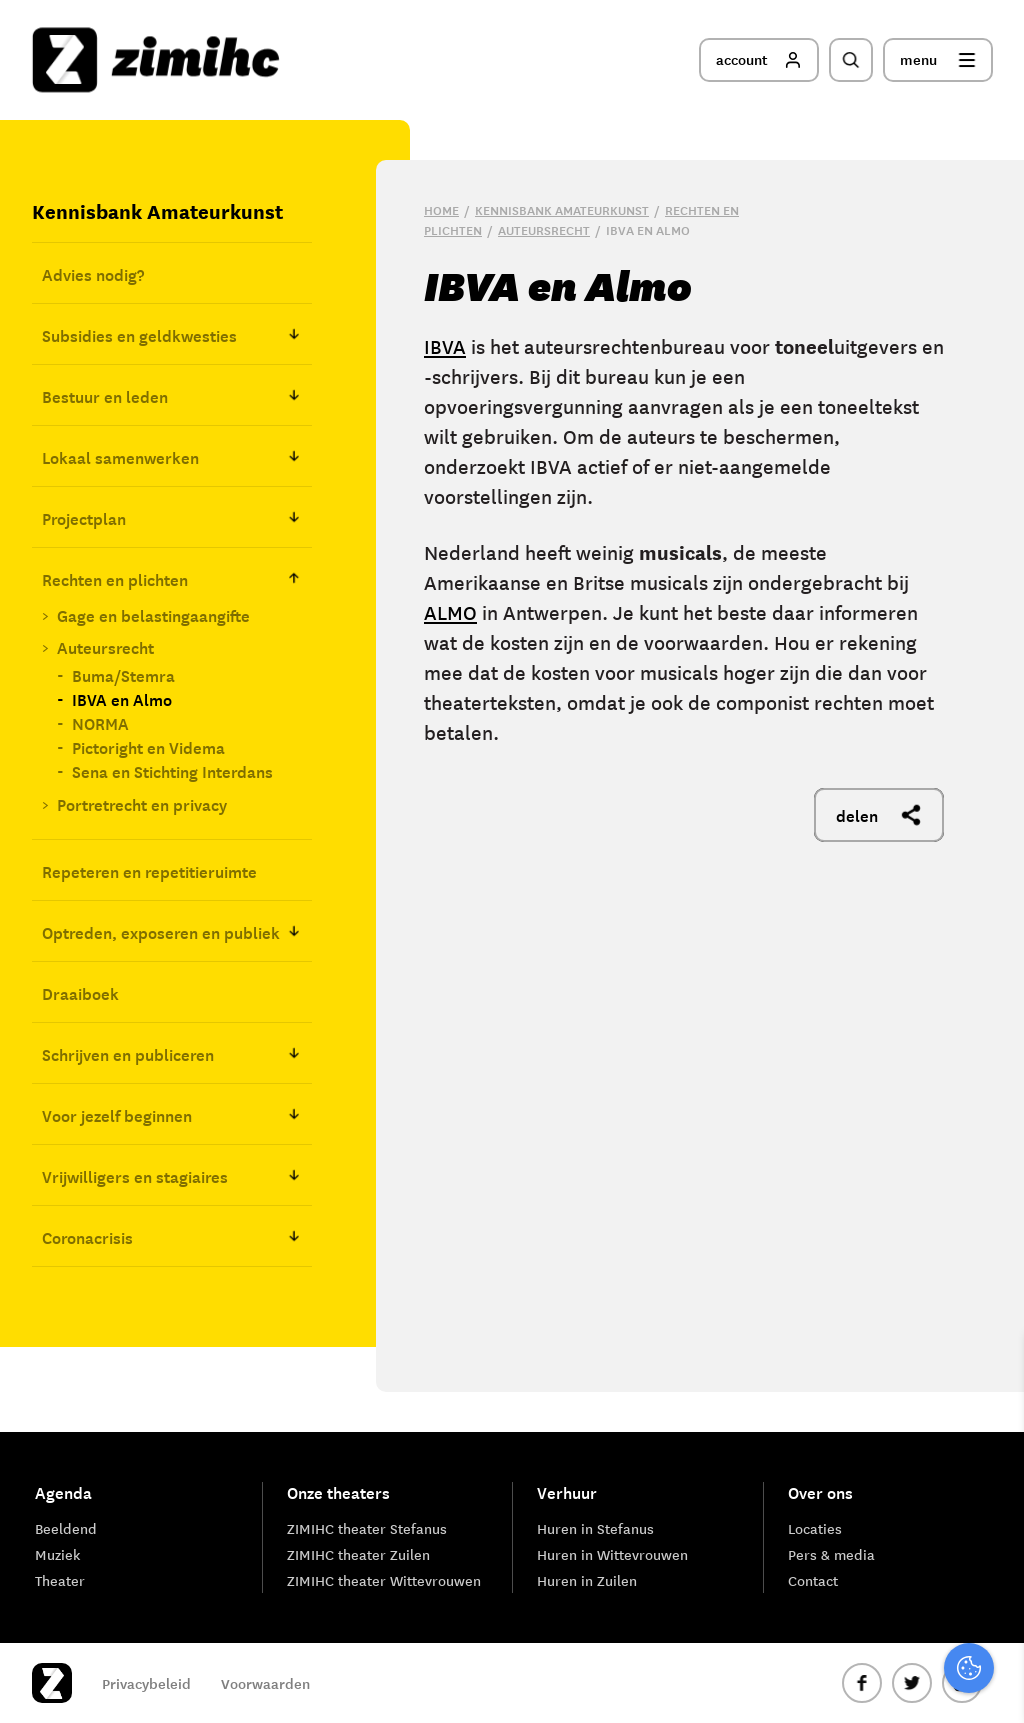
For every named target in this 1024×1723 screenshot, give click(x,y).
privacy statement (925, 1427)
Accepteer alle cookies (854, 1627)
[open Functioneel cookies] (992, 1495)
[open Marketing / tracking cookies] (992, 1555)
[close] (993, 1370)
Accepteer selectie (854, 1685)
